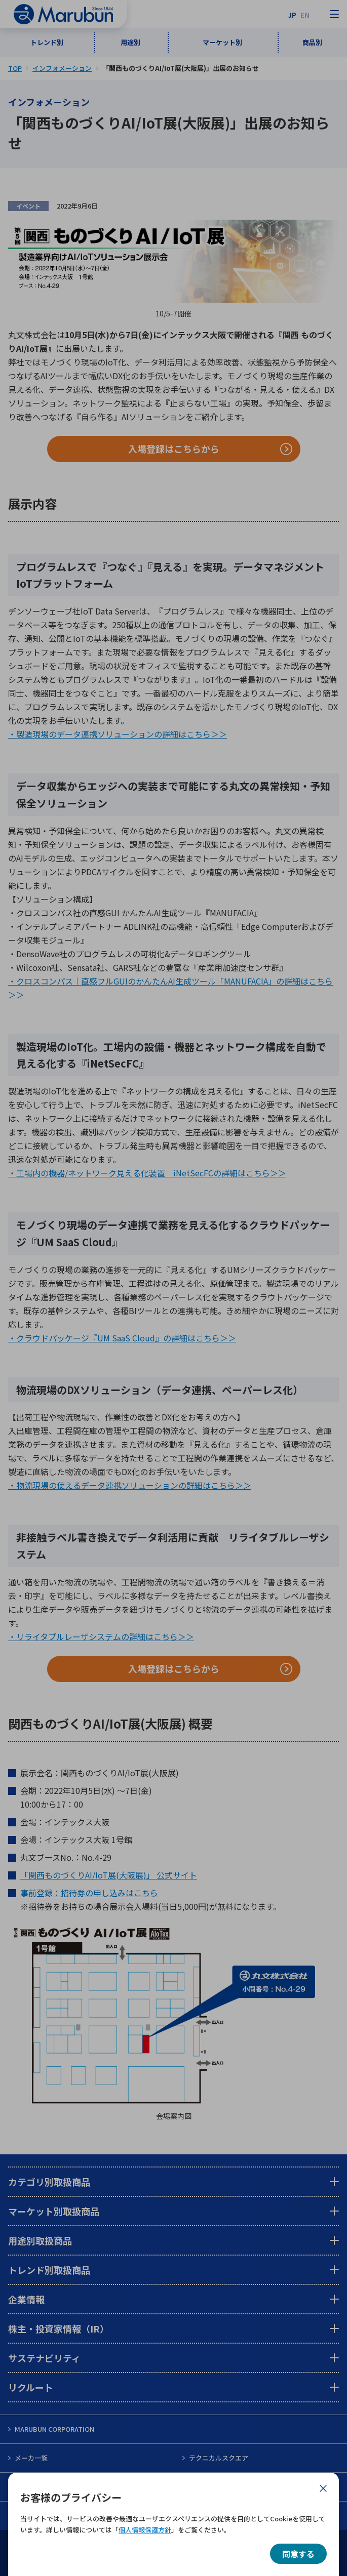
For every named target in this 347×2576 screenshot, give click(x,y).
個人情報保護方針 (145, 2529)
